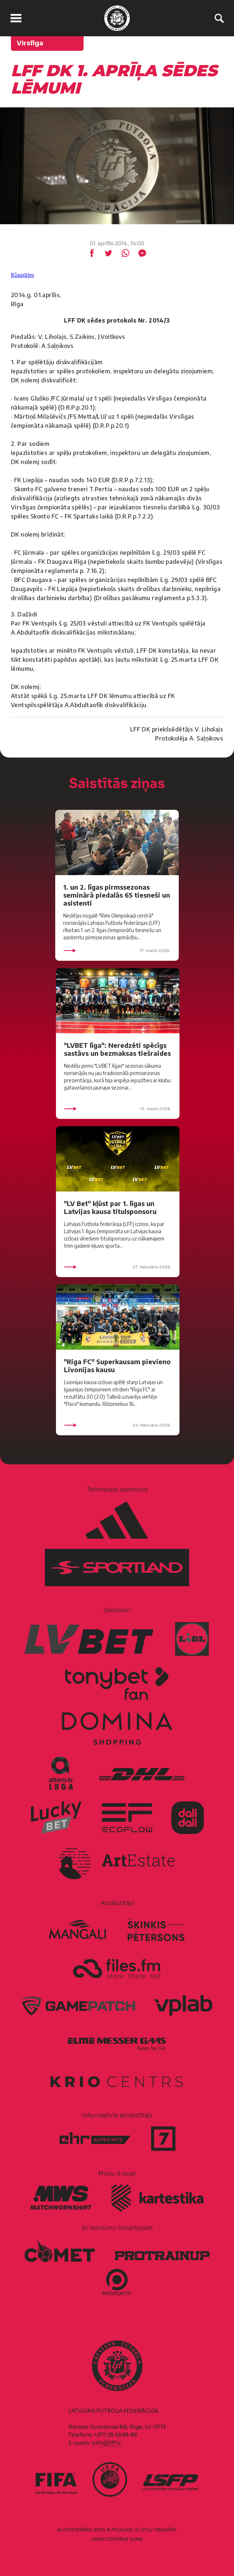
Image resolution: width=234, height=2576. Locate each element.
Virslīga (30, 43)
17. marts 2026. (117, 950)
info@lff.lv (106, 2442)
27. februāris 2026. (118, 1267)
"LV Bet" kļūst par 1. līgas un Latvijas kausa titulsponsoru (110, 1207)
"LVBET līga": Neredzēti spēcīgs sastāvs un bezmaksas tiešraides (117, 1049)
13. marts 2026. (118, 1108)
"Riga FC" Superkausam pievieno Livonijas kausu (117, 1365)
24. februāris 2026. (118, 1425)
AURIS (136, 2539)
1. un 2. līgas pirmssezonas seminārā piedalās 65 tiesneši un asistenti (116, 895)
